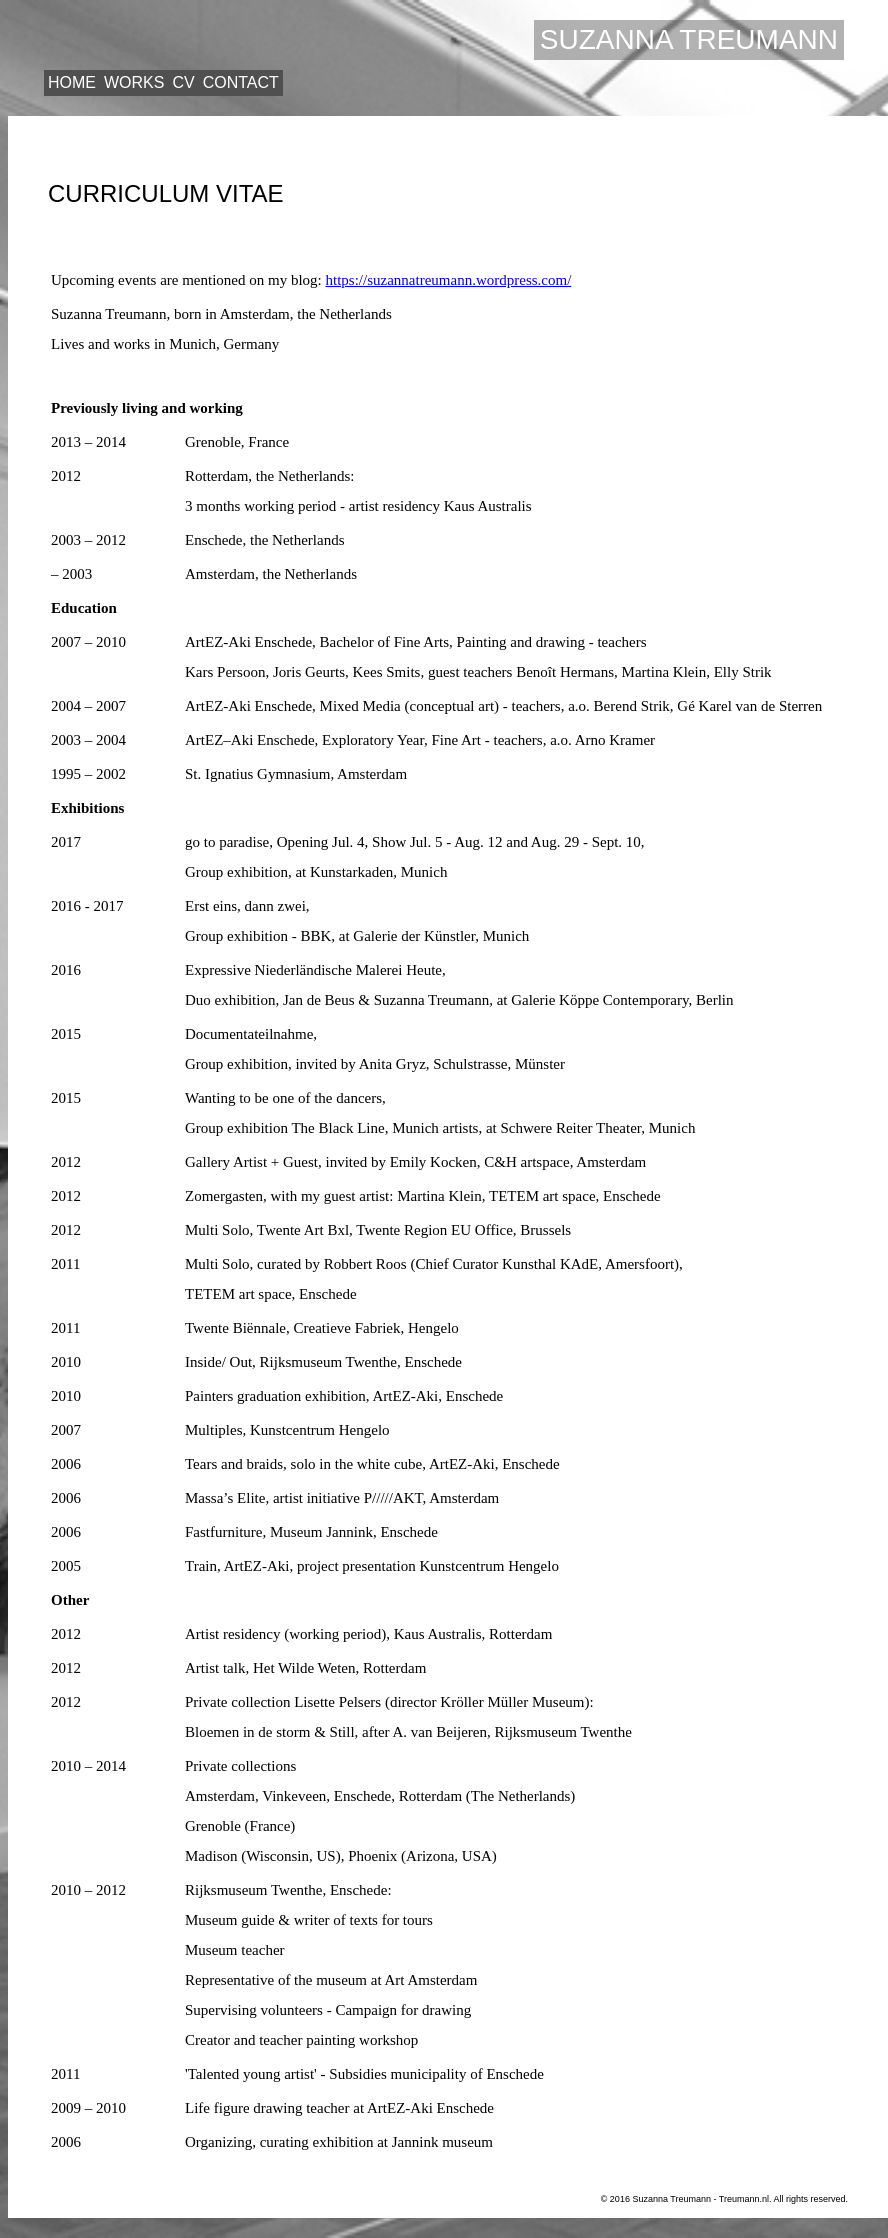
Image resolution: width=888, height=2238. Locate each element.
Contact (241, 82)
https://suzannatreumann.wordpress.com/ (449, 280)
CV (183, 82)
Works (134, 82)
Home (72, 82)
